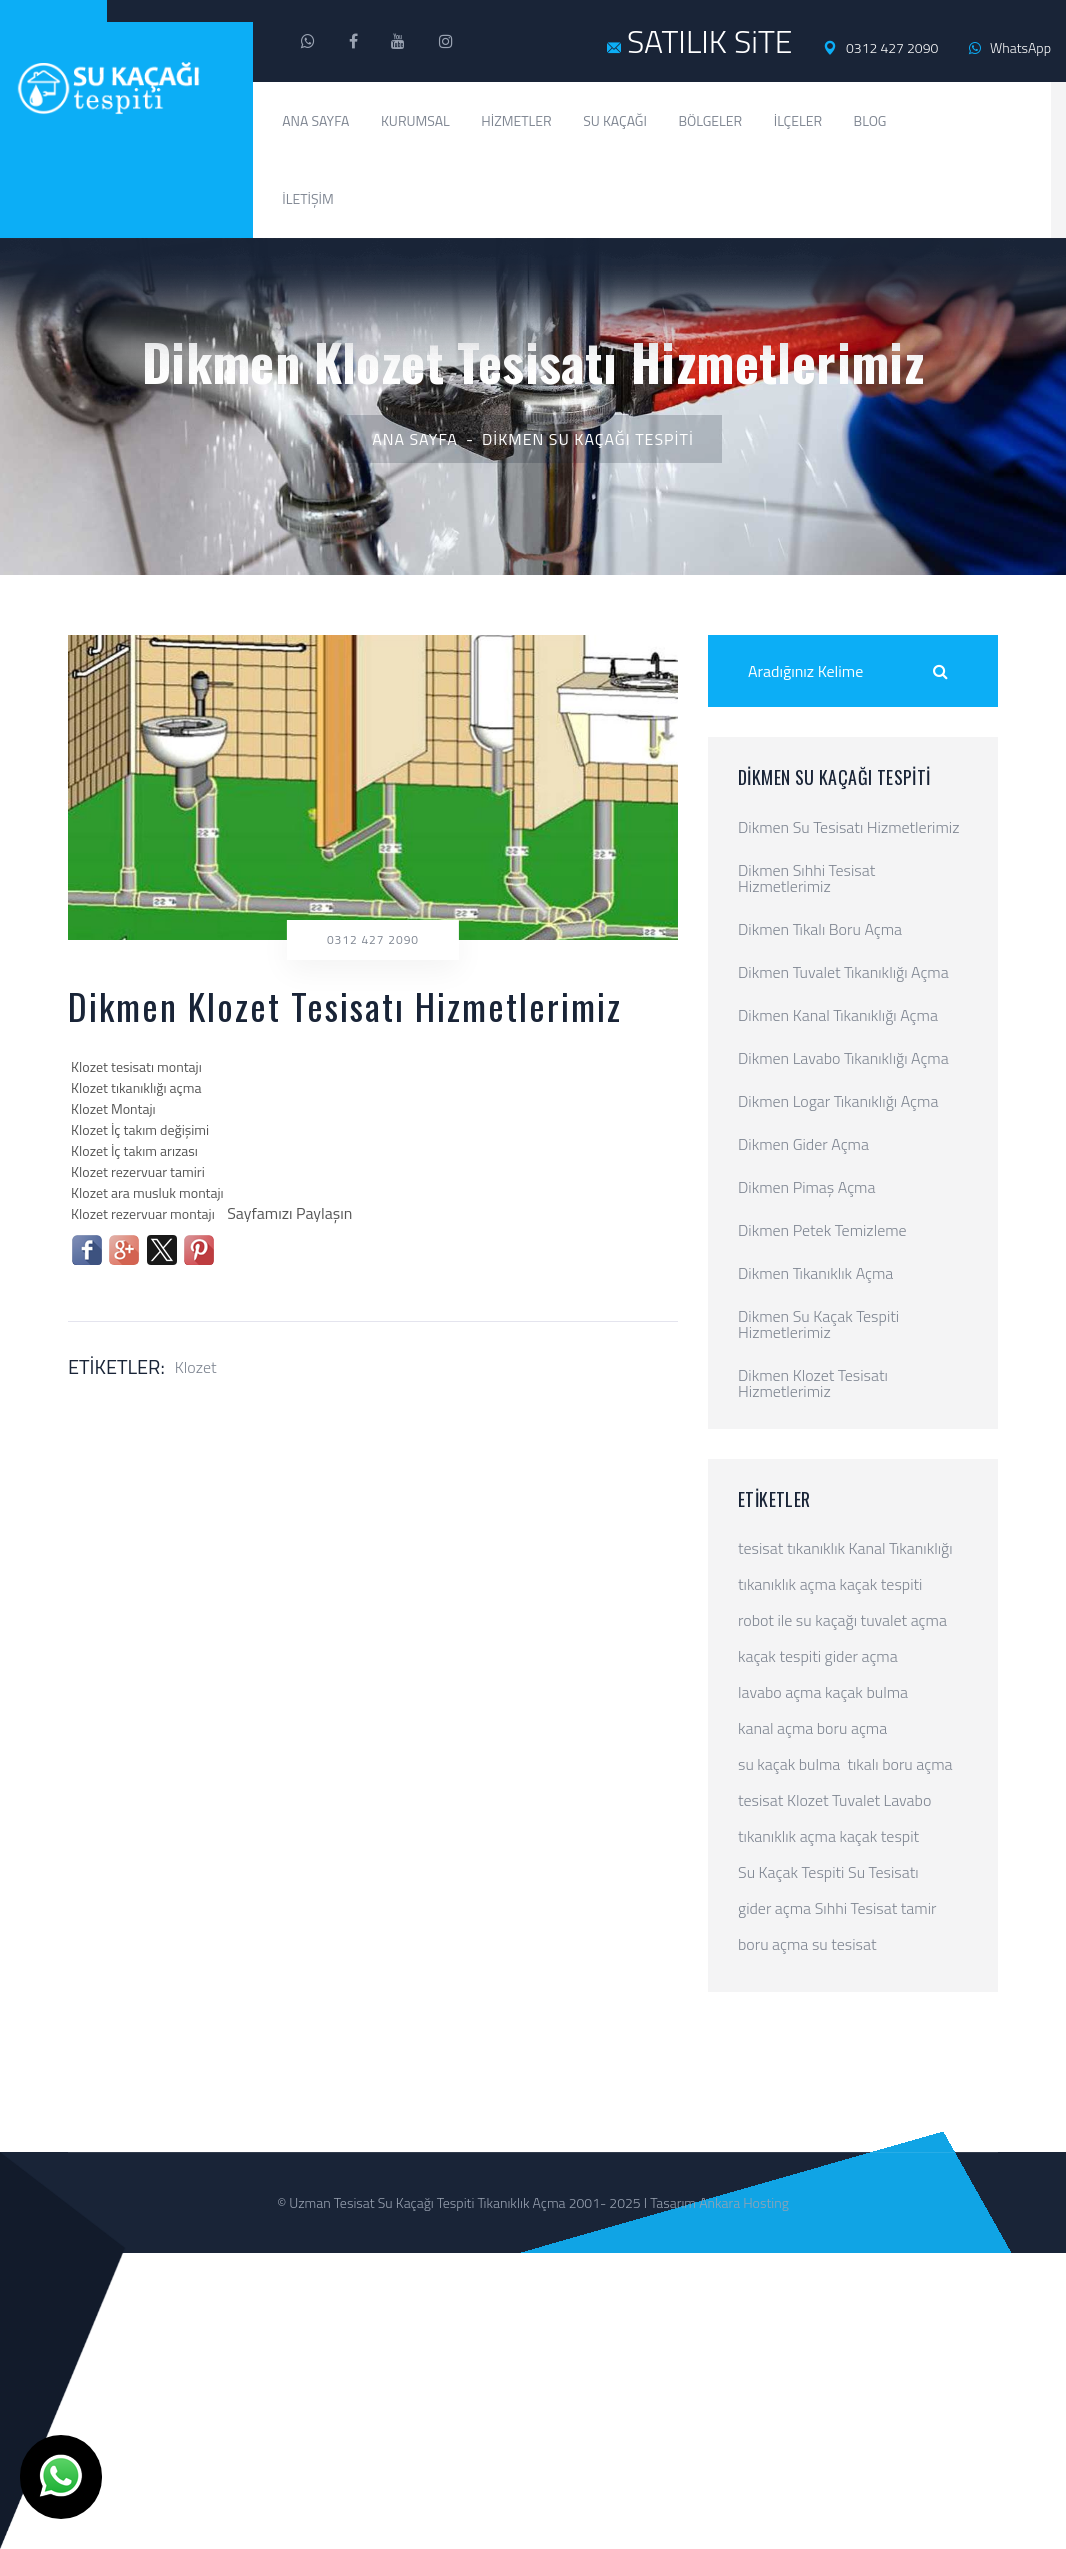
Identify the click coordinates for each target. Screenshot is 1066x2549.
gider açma (861, 1656)
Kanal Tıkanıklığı (901, 1548)
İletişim (308, 198)
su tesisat (844, 1944)
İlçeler (798, 120)
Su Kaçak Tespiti (791, 1872)
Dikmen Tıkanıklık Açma (815, 1273)
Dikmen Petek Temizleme (822, 1230)
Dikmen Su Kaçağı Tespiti (588, 439)
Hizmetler (516, 120)
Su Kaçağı (615, 120)
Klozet (196, 1367)
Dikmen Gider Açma (803, 1144)
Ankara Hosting (744, 2202)
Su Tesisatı (883, 1872)
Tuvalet (856, 1800)
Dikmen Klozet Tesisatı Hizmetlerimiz (813, 1383)
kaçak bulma (866, 1692)
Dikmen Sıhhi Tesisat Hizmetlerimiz (806, 878)
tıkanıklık (816, 1548)
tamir (919, 1908)
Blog (870, 120)
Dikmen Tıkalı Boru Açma (820, 929)
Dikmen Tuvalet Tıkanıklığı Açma (843, 972)
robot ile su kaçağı (797, 1620)
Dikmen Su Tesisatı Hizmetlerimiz (848, 827)
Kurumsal (415, 120)
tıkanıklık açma (787, 1584)
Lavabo (908, 1800)
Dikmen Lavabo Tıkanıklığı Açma (843, 1058)
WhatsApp (1010, 47)
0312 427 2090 (880, 48)
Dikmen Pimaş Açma (806, 1187)
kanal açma (775, 1728)
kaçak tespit (879, 1836)
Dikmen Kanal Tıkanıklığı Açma (838, 1015)
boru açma (852, 1728)
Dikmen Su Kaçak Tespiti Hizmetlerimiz (818, 1324)
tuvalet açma (904, 1620)
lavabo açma (779, 1692)
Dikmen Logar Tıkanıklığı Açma (838, 1101)
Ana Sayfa (315, 120)
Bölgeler (710, 120)
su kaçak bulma (789, 1764)
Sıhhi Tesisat (856, 1908)
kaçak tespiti (880, 1584)
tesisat (760, 1548)
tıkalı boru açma (899, 1764)
